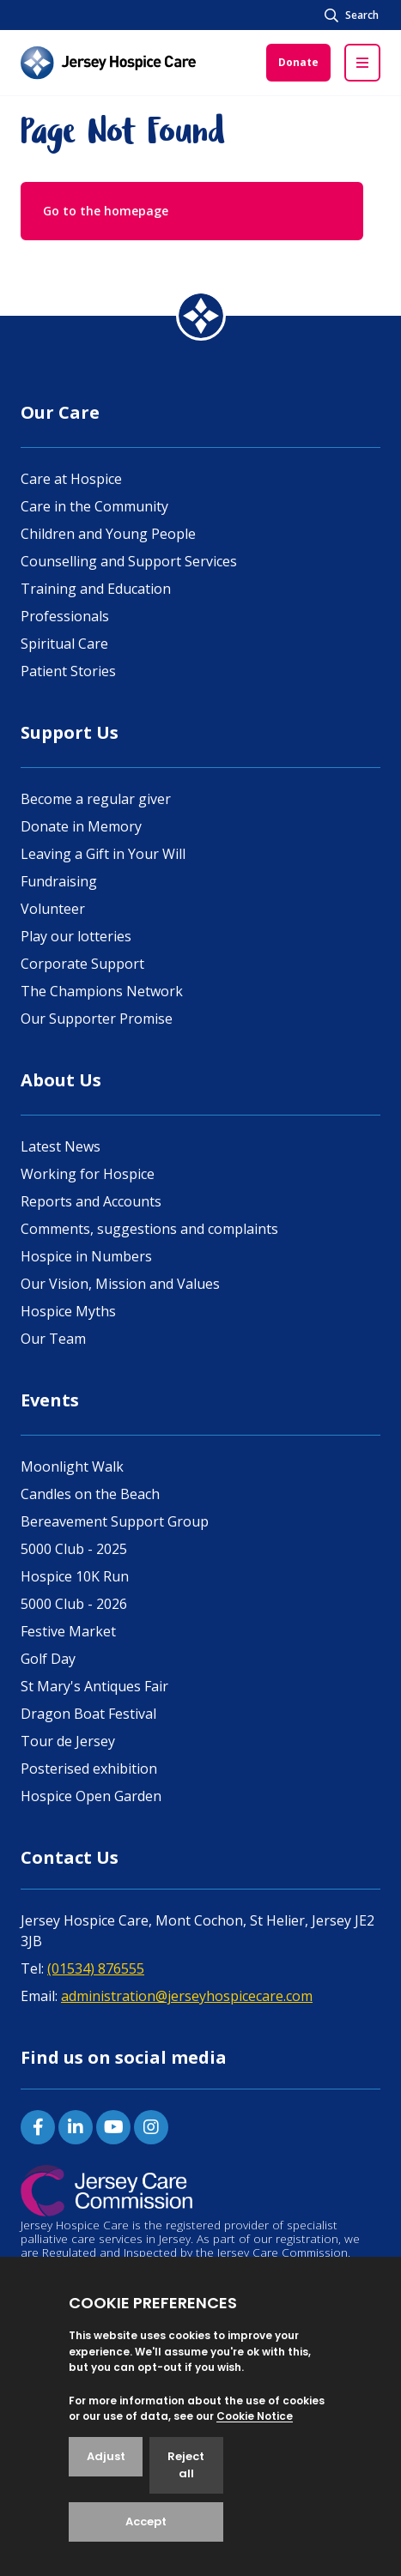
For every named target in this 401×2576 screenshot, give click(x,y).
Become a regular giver (96, 798)
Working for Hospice (88, 1173)
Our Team (53, 1338)
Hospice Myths (68, 1311)
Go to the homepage (105, 211)
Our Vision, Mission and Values (120, 1283)
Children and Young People (108, 533)
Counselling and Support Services (129, 561)
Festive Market (68, 1631)
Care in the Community (94, 506)
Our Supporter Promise (97, 1018)
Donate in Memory (81, 826)
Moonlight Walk (72, 1466)
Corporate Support (82, 963)
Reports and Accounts (91, 1201)
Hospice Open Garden (91, 1796)
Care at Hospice (71, 478)
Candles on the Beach (90, 1494)
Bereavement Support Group (115, 1521)
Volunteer (53, 908)
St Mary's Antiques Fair (94, 1686)
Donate (298, 62)
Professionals (65, 616)
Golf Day (48, 1658)
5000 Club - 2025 (74, 1548)
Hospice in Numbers (86, 1256)
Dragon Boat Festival (88, 1713)
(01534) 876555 (95, 1968)
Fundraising (59, 881)
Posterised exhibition (89, 1768)
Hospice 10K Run (75, 1576)
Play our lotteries (76, 936)
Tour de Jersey (68, 1741)
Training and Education (96, 588)
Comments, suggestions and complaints (149, 1228)
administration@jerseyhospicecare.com (187, 1995)
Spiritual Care (64, 643)
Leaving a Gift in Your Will (103, 853)
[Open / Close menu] (362, 63)
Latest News (60, 1146)
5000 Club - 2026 (74, 1603)
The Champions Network (102, 991)
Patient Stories (68, 671)
